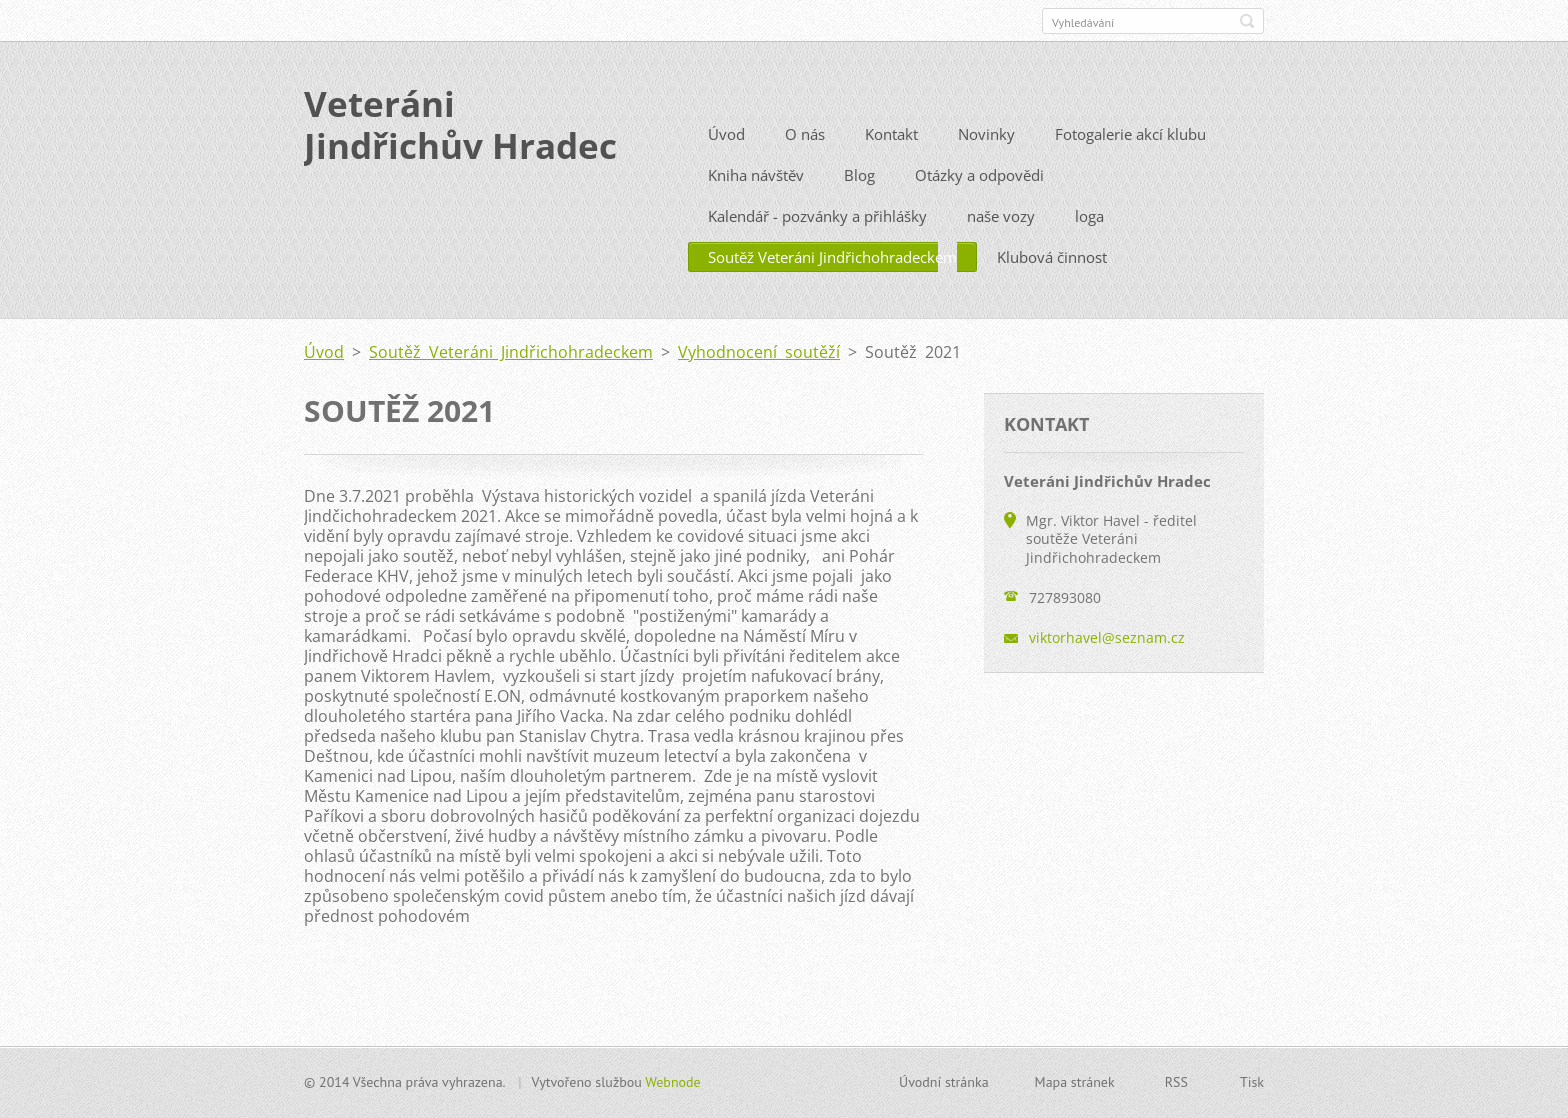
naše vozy (1001, 246)
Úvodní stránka (944, 1090)
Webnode (672, 1090)
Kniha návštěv (756, 205)
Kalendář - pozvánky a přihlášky (817, 246)
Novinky (986, 164)
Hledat (1247, 21)
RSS (1176, 1090)
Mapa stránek (1075, 1090)
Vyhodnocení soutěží (759, 382)
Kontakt (891, 164)
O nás (805, 164)
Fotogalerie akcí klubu (1130, 164)
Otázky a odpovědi (979, 205)
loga (1089, 246)
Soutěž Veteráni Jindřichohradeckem (832, 287)
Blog (859, 205)
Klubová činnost (1052, 287)
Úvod (726, 164)
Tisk (1252, 1090)
